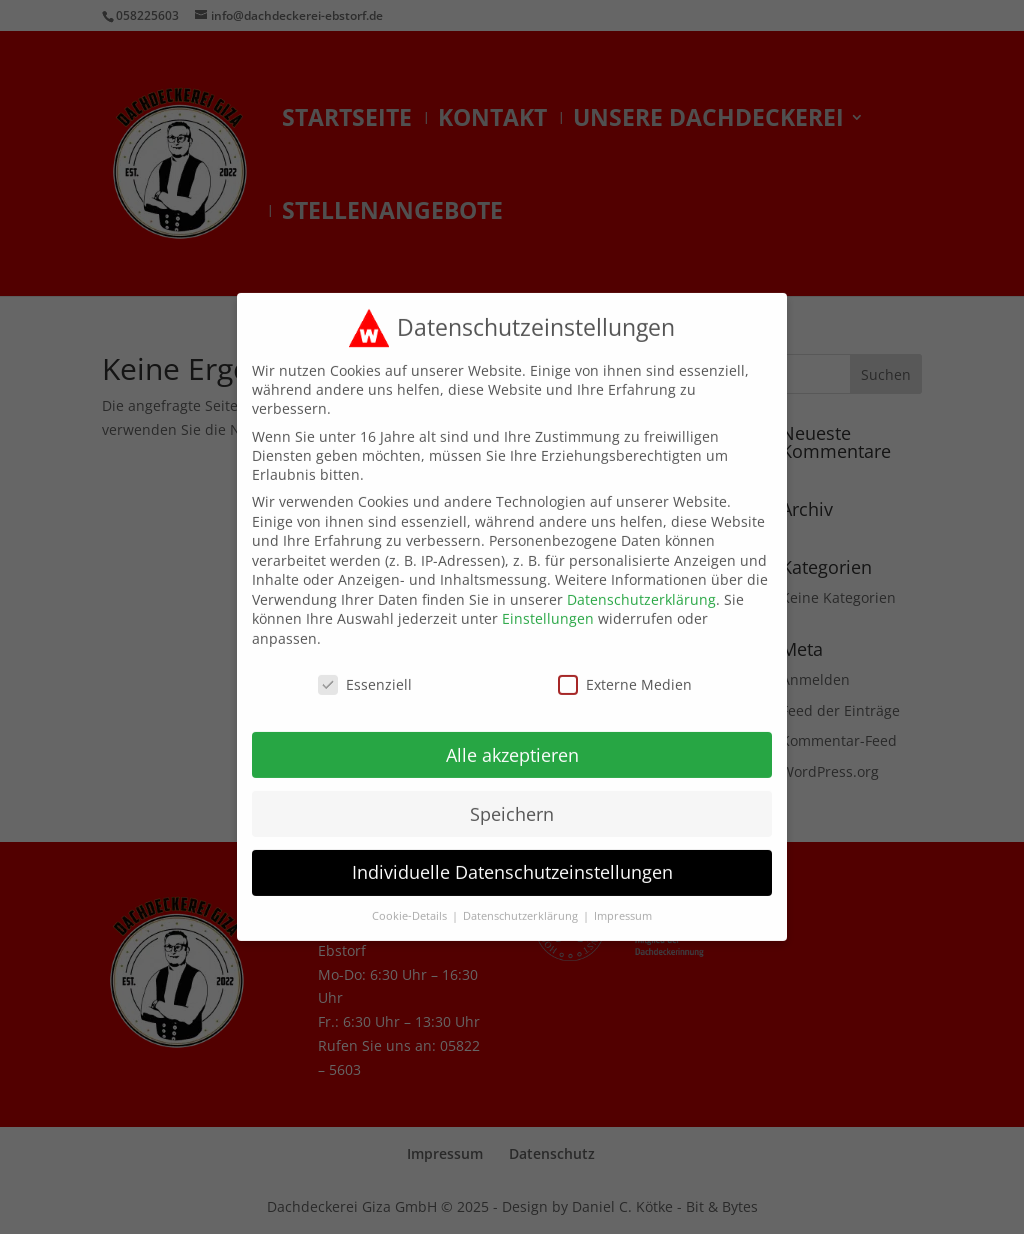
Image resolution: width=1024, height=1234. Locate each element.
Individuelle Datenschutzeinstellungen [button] (512, 859)
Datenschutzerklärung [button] (522, 903)
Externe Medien (625, 671)
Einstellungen (548, 605)
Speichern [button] (512, 800)
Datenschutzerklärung (641, 586)
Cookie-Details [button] (411, 903)
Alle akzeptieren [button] (512, 741)
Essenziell (365, 671)
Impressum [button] (623, 903)
